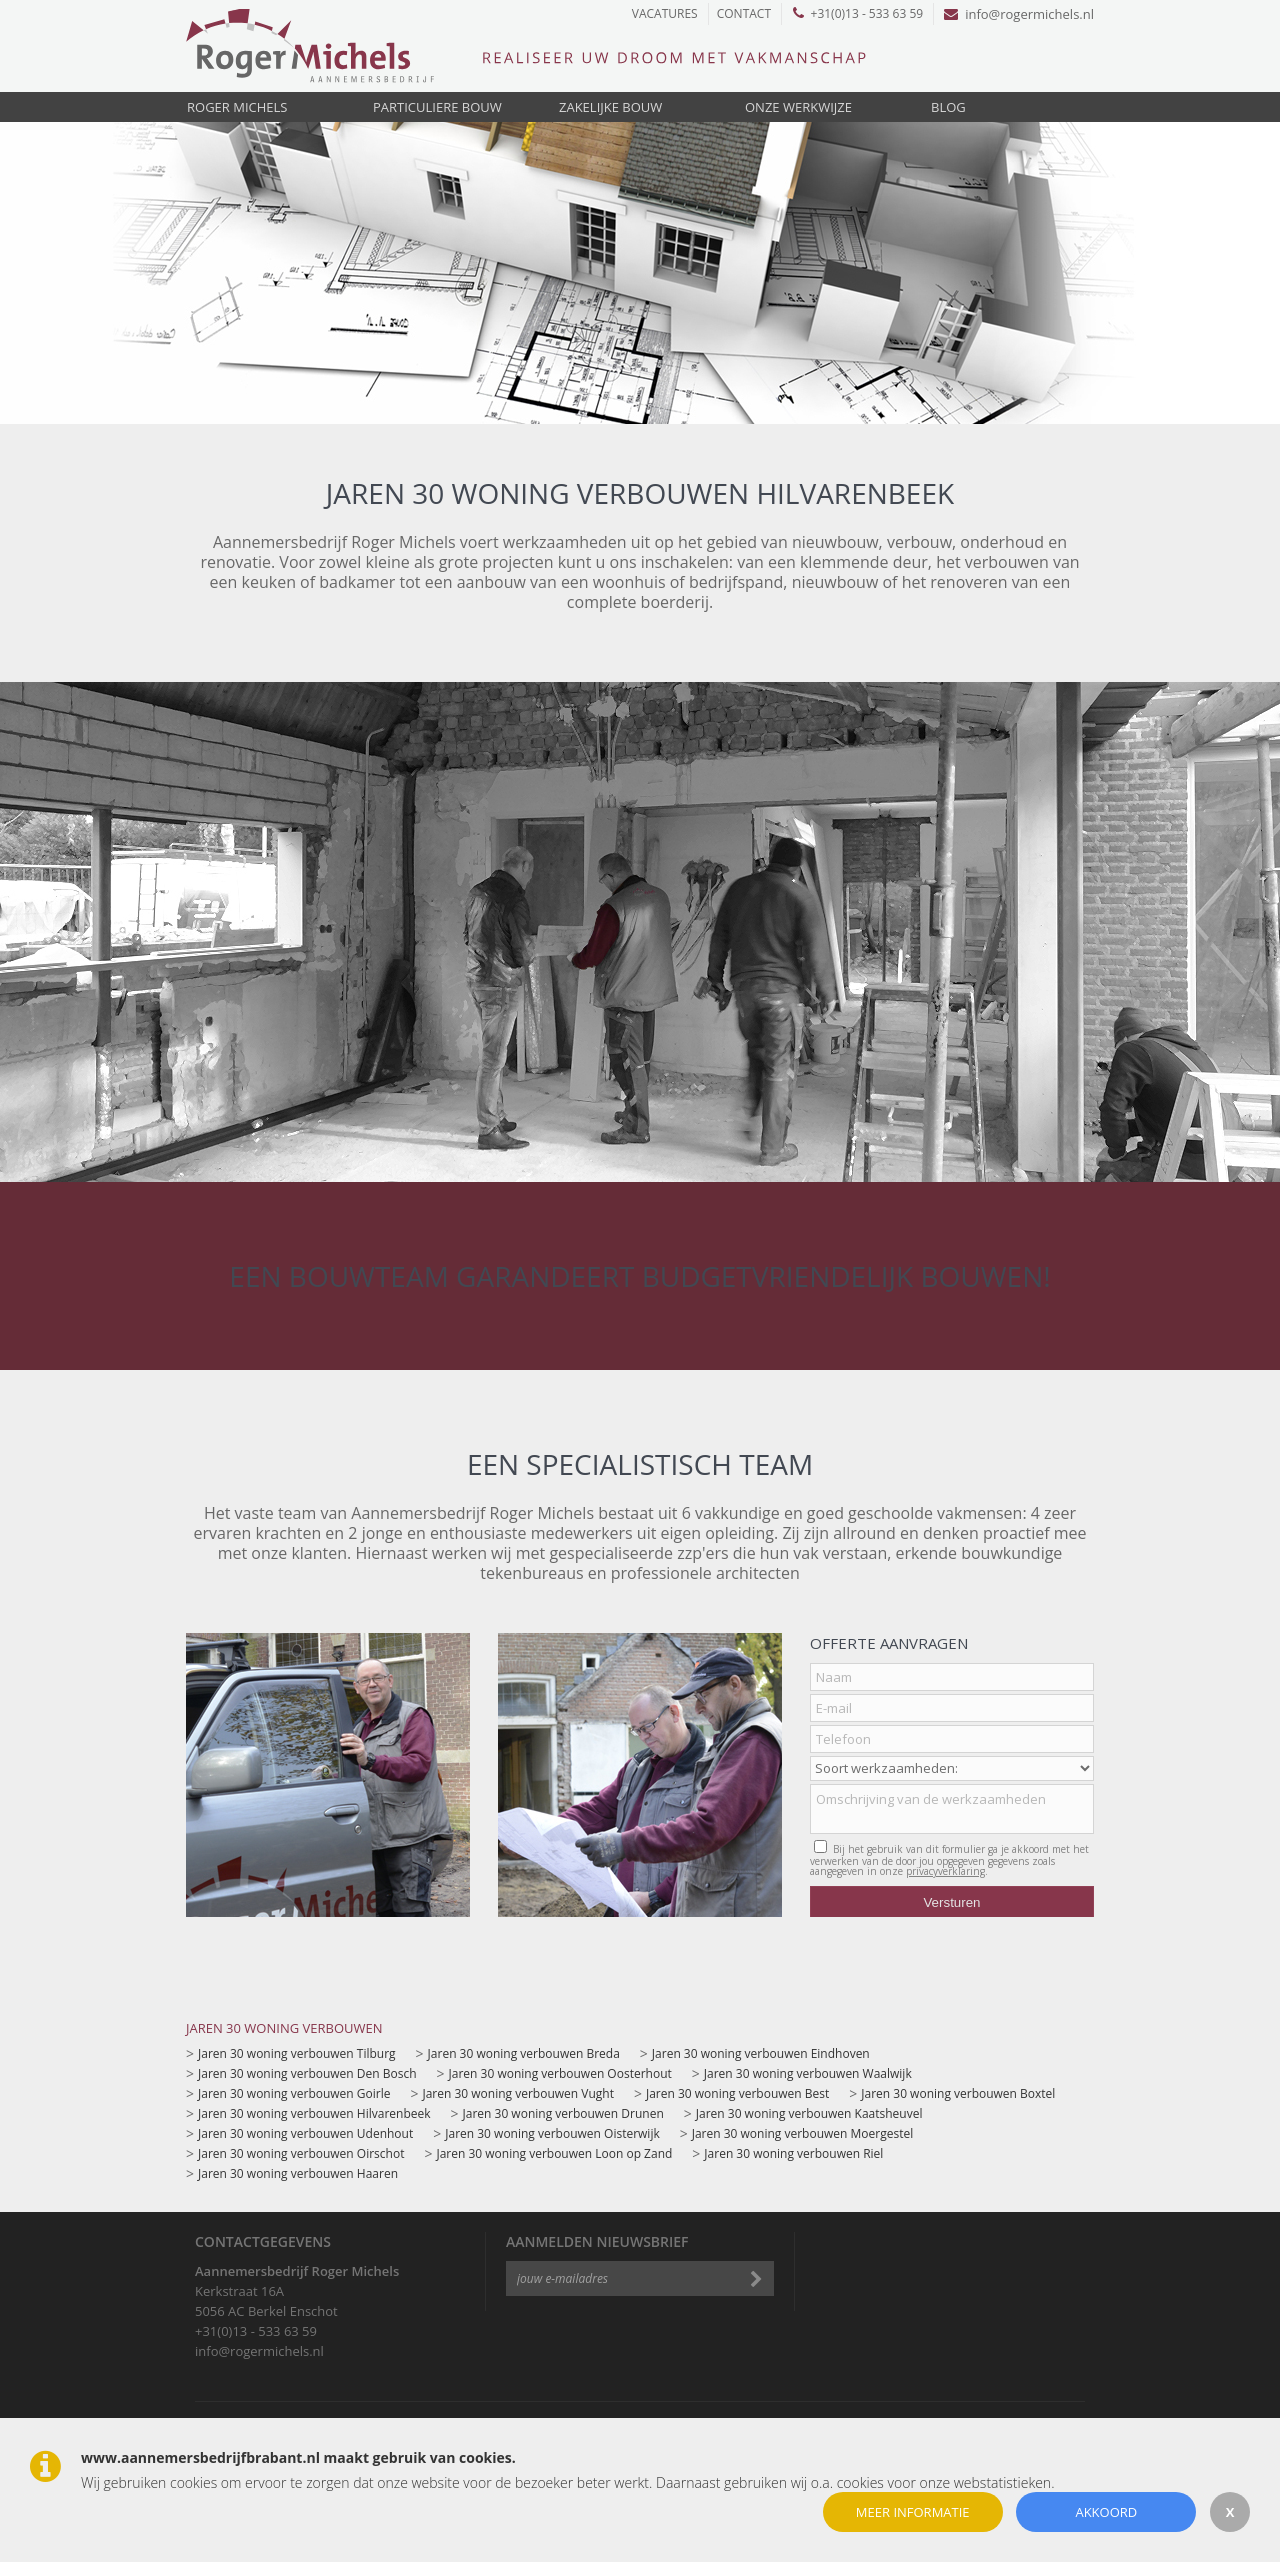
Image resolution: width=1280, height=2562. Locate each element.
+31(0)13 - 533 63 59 (858, 13)
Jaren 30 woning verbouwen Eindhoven (761, 2053)
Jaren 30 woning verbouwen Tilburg (297, 2053)
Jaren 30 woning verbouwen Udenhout (305, 2133)
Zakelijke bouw (610, 107)
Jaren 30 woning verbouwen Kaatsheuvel (809, 2113)
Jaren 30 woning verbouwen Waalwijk (808, 2073)
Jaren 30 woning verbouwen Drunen (563, 2113)
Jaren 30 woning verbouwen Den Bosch (307, 2073)
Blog (948, 107)
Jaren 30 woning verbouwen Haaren (298, 2173)
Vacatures (665, 13)
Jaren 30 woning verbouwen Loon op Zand (554, 2153)
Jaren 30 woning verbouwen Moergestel (803, 2133)
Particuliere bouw (437, 107)
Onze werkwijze (798, 107)
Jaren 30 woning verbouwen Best (737, 2093)
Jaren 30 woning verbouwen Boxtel (958, 2093)
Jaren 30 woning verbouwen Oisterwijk (552, 2133)
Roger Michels (237, 107)
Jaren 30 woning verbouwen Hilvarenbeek (314, 2113)
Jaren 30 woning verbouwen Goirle (294, 2093)
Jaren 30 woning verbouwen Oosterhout (560, 2073)
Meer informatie (913, 2512)
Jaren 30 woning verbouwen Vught (517, 2093)
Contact (744, 13)
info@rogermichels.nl (1019, 14)
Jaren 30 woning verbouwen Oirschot (301, 2153)
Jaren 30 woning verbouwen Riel (793, 2153)
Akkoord (1106, 2512)
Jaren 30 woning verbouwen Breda (524, 2053)
